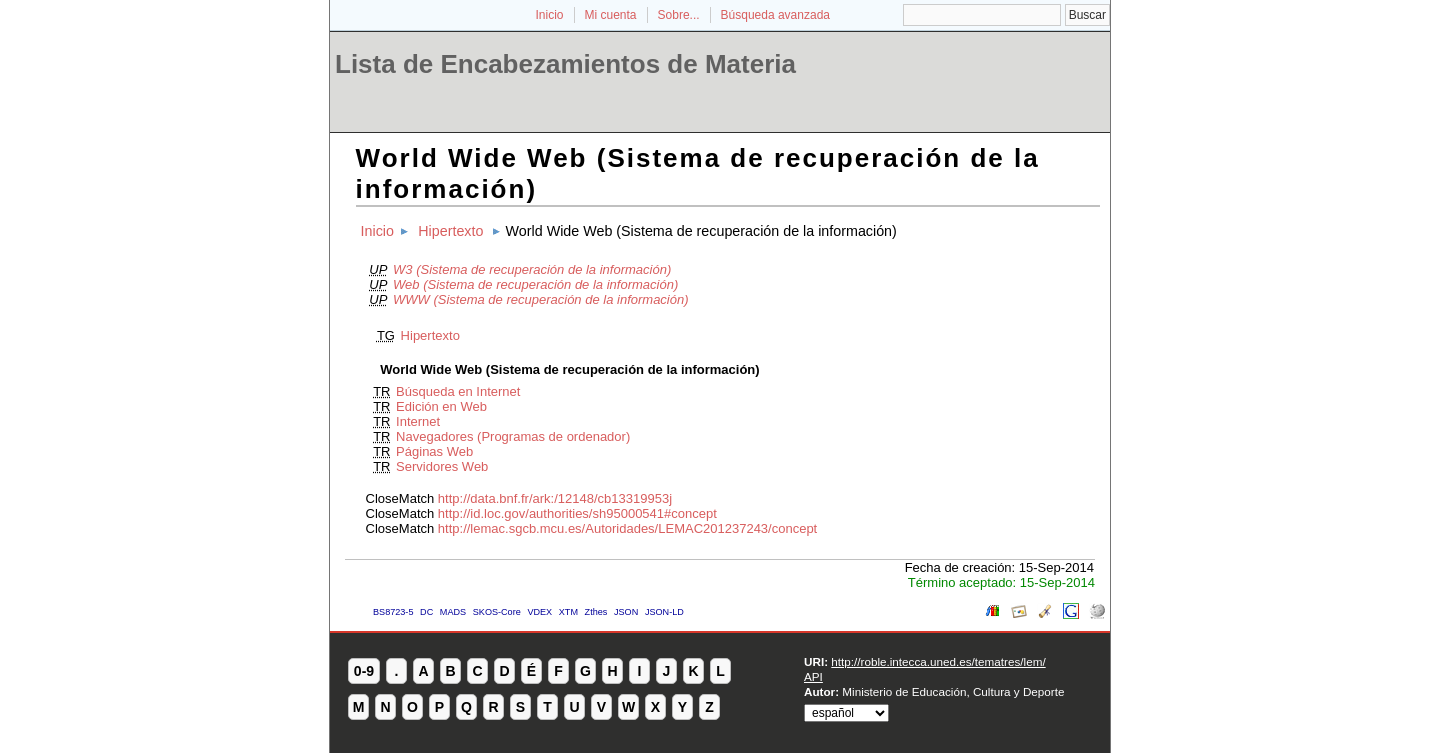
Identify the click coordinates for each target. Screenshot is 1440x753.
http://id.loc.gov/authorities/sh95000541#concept (577, 513)
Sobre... (679, 15)
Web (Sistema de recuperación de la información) (535, 284)
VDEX (539, 612)
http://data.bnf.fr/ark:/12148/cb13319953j (555, 498)
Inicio (549, 15)
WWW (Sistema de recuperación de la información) (541, 299)
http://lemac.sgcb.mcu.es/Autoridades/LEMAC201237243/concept (627, 528)
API (813, 676)
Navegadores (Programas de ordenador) (513, 436)
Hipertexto (450, 231)
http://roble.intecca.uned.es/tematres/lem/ (938, 661)
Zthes (596, 612)
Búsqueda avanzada (775, 15)
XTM (568, 612)
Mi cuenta (611, 15)
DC (426, 612)
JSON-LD (664, 612)
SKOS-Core (497, 612)
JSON (626, 612)
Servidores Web (442, 466)
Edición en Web (441, 406)
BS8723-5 (393, 612)
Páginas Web (434, 451)
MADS (453, 612)
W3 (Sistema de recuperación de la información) (532, 269)
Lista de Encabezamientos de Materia (565, 64)
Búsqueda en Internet (458, 391)
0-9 (364, 671)
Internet (418, 421)
